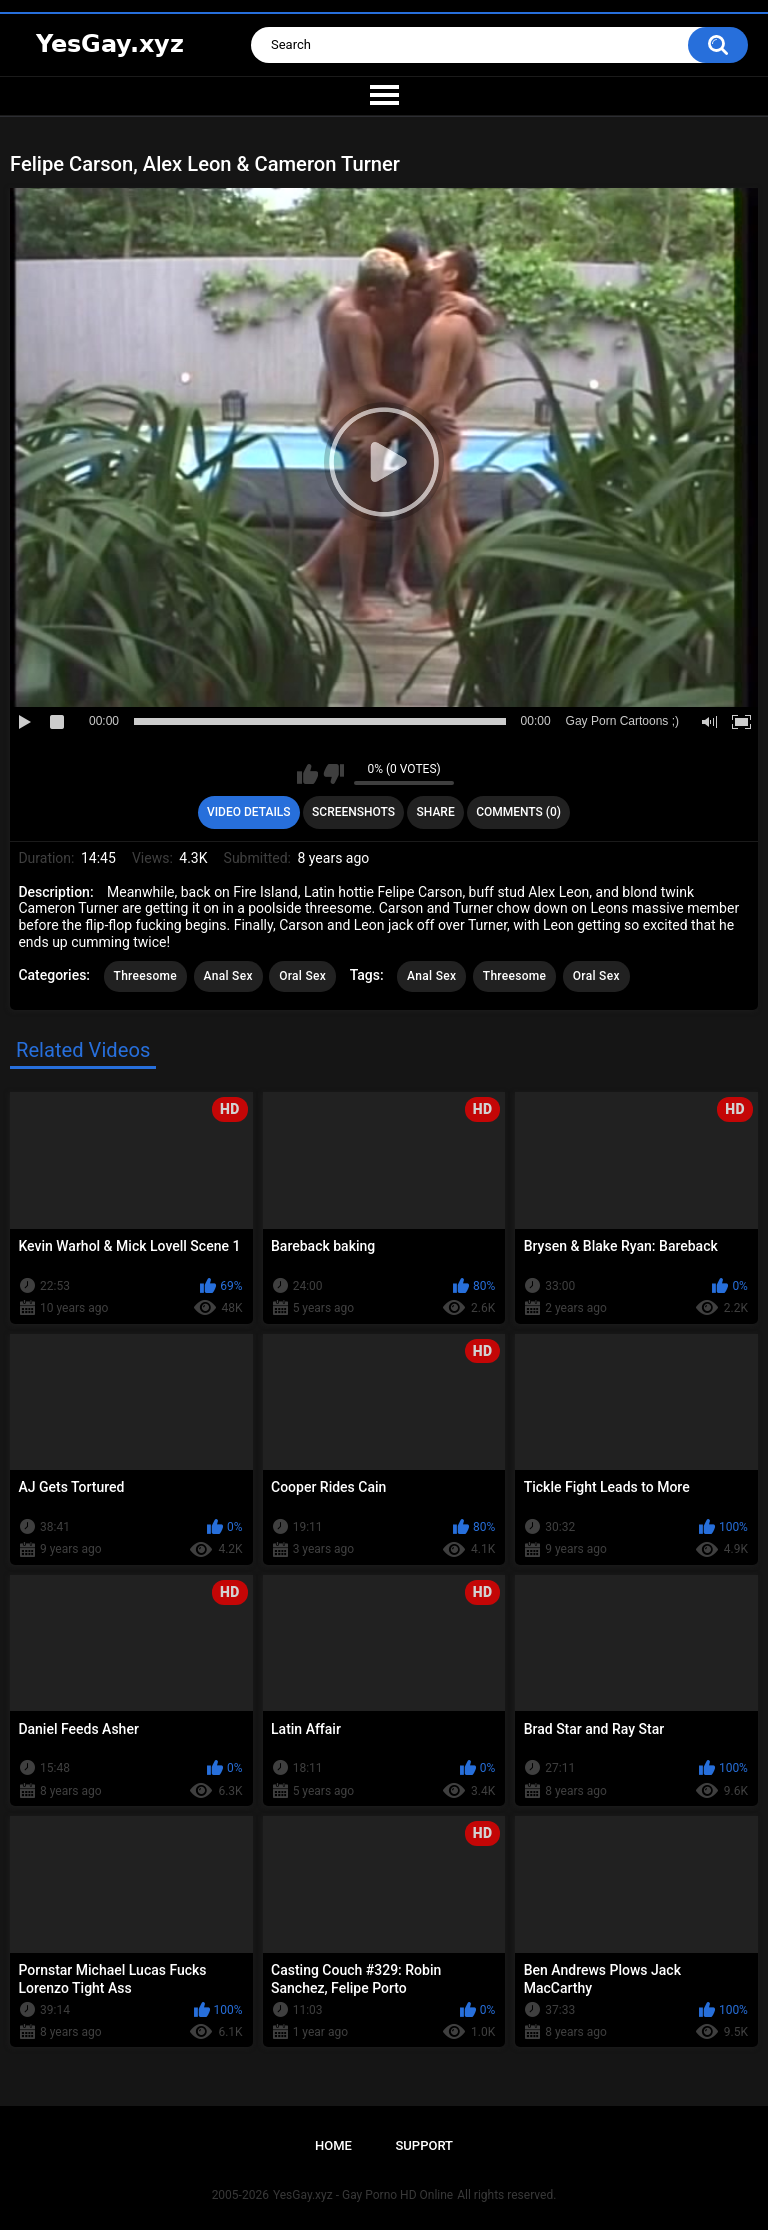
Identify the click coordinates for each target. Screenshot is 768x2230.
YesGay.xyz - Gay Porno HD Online (363, 2195)
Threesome (146, 976)
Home (333, 2145)
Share (436, 812)
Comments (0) (518, 812)
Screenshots (353, 812)
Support (424, 2145)
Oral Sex (302, 976)
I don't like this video (333, 774)
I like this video (307, 774)
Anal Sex (228, 976)
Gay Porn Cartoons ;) (622, 721)
